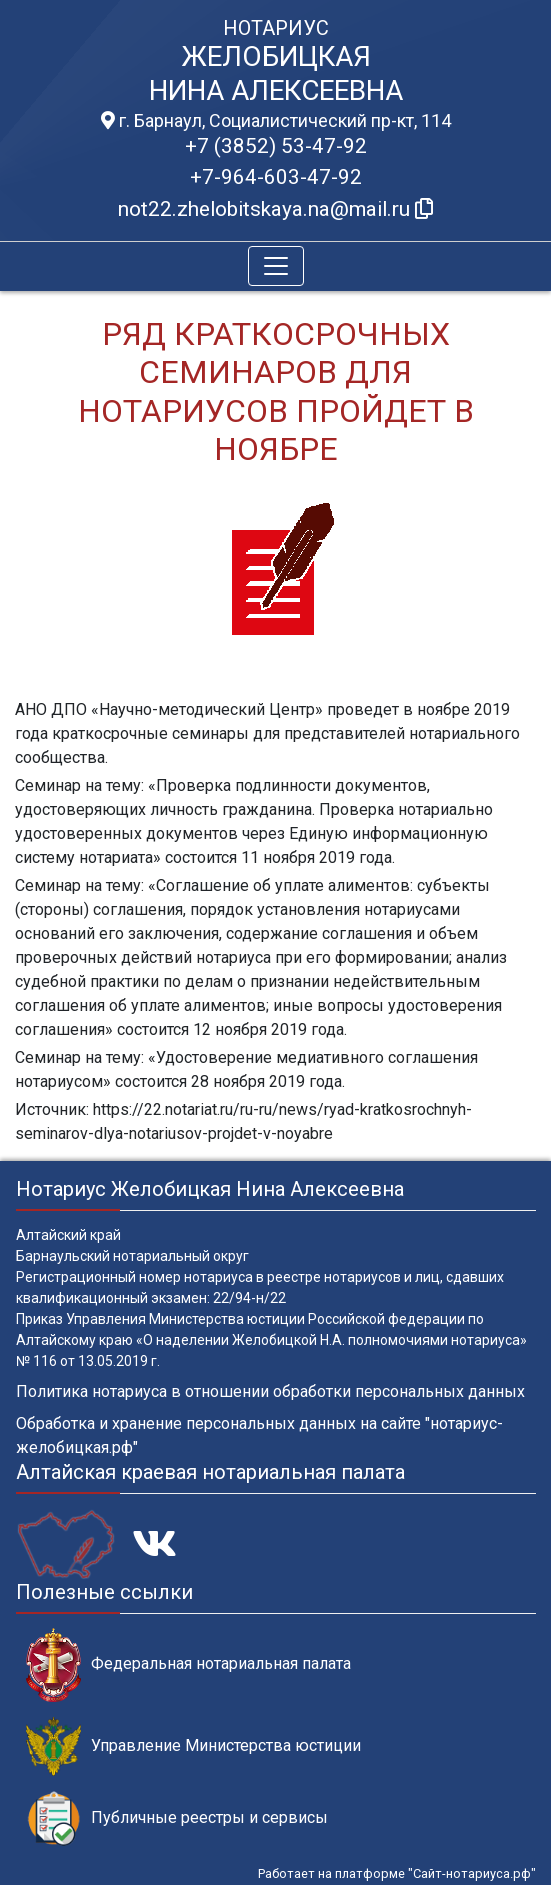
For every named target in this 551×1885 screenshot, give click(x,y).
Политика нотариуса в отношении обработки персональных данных (270, 1391)
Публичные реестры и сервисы (177, 1818)
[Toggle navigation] (276, 266)
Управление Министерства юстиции (193, 1746)
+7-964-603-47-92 (276, 177)
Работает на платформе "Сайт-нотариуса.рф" (397, 1873)
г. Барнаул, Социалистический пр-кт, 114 (276, 121)
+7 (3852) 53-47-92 (276, 146)
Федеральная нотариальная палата (188, 1664)
